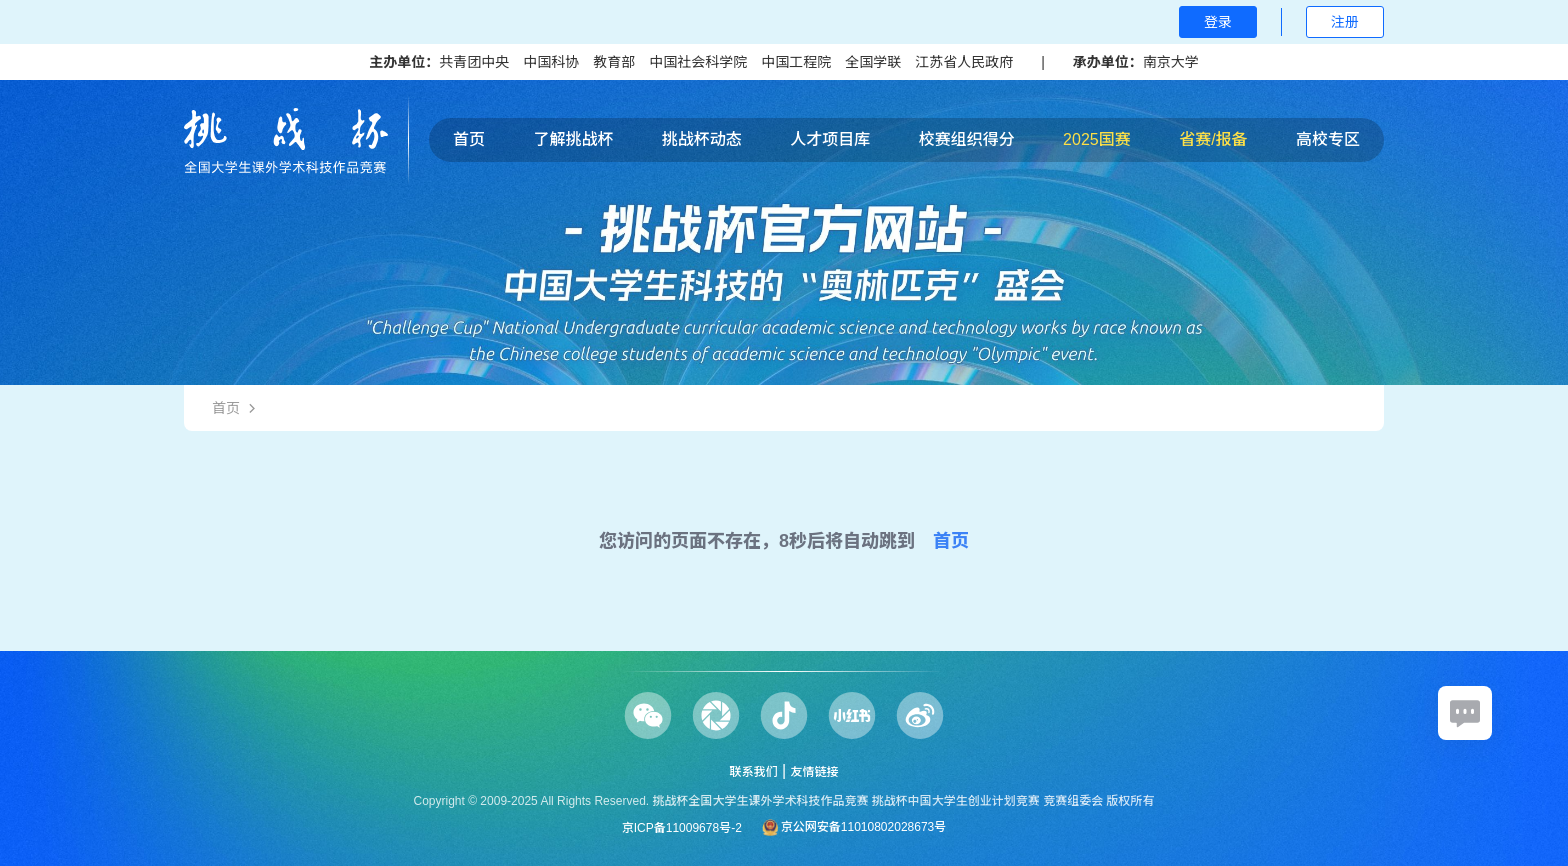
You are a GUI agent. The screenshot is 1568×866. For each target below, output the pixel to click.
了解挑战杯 (573, 139)
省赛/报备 (1213, 139)
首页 (469, 139)
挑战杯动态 (702, 139)
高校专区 (1328, 139)
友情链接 (815, 772)
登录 (1218, 22)
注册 (1345, 22)
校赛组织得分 (967, 139)
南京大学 (1171, 62)
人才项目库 (830, 139)
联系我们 (753, 772)
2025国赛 (1097, 139)
